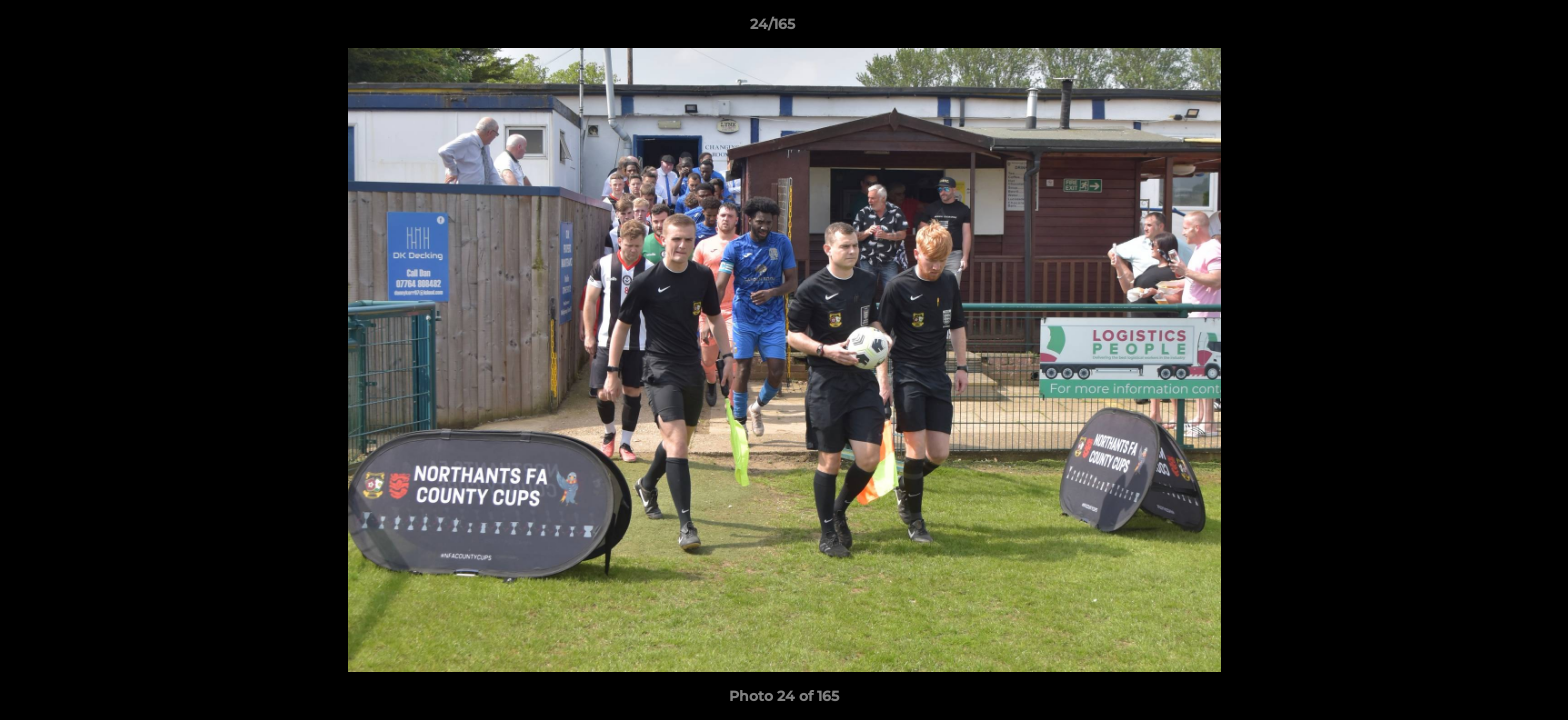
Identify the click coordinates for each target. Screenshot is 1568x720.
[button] (1484, 29)
